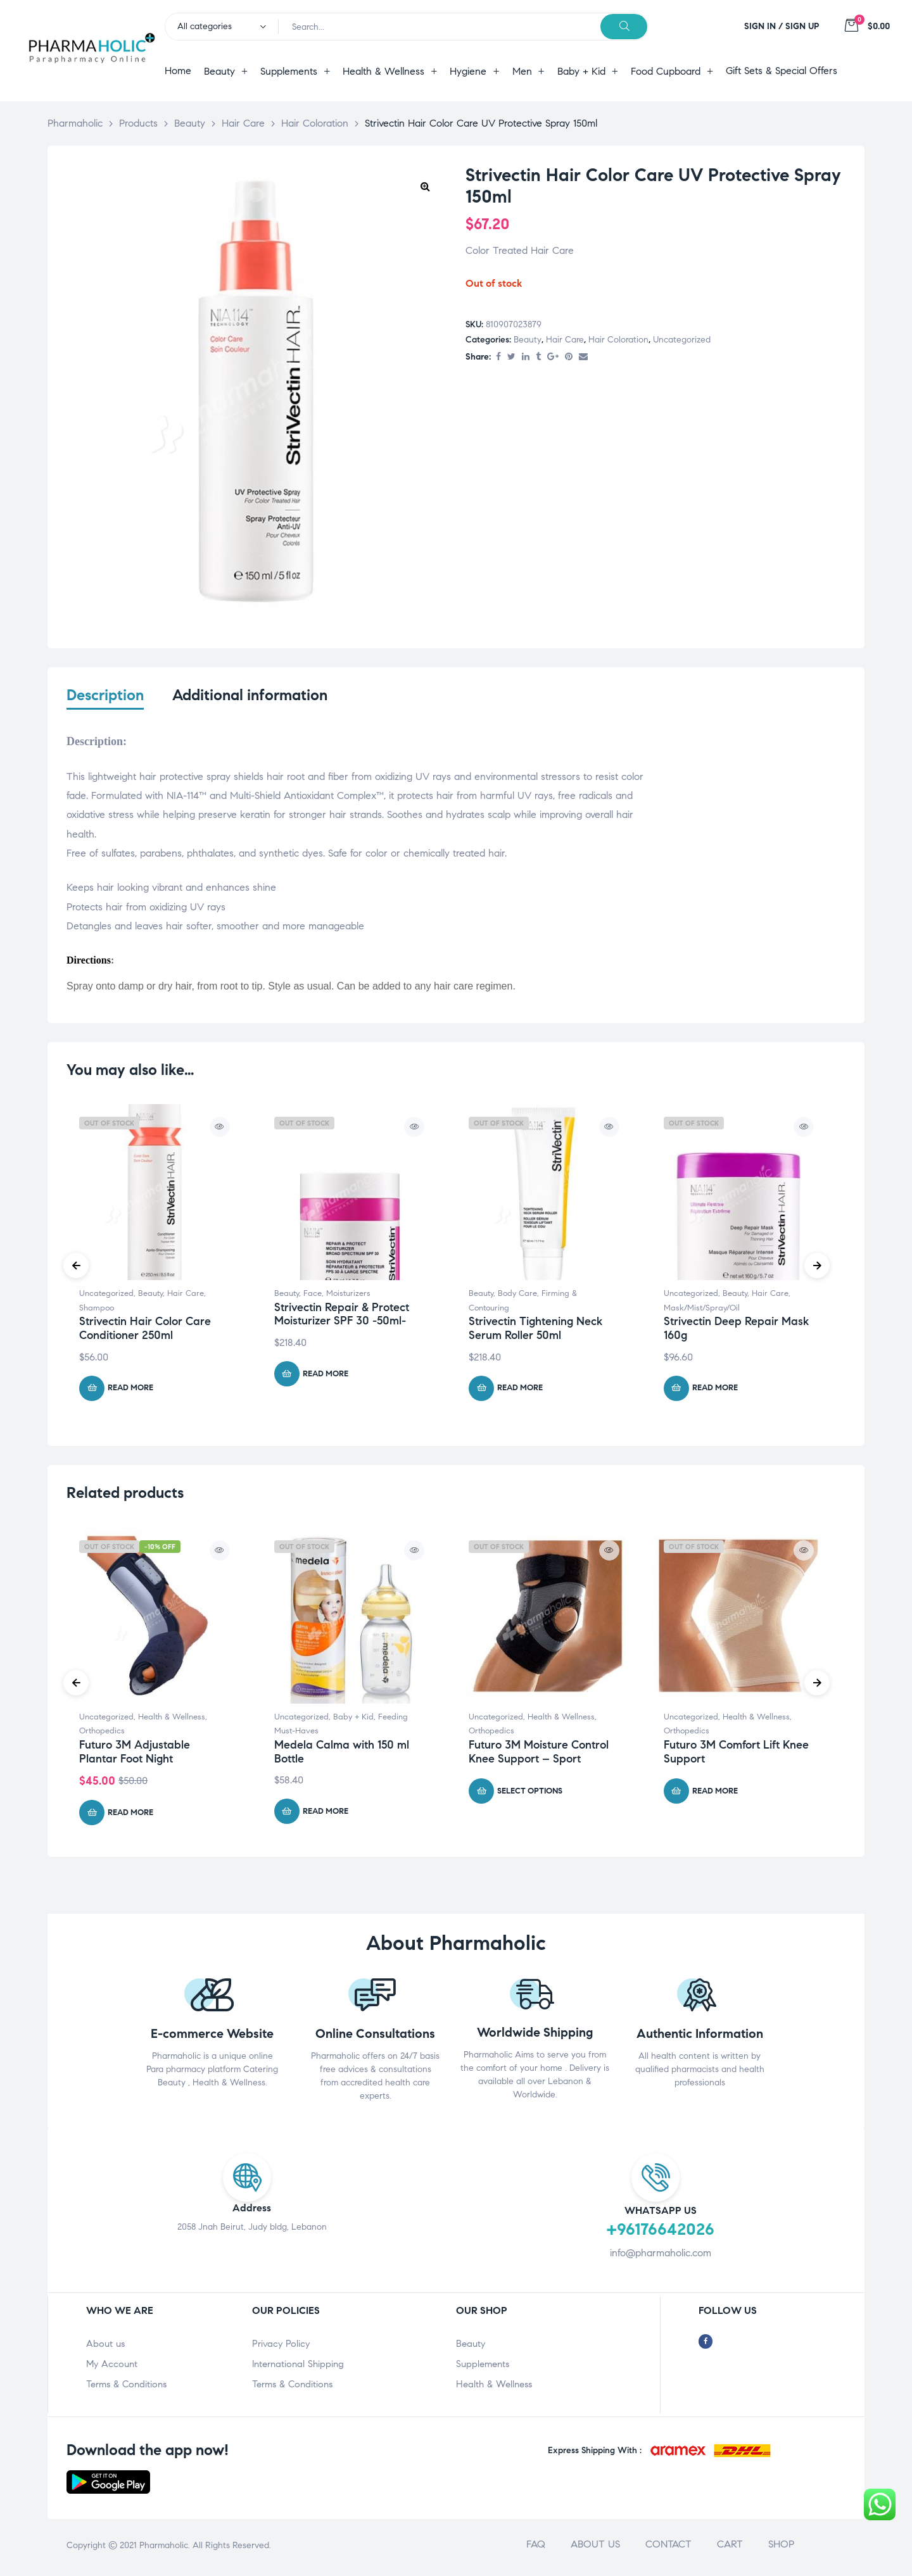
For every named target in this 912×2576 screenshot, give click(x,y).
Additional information (249, 695)
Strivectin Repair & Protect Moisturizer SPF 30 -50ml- (341, 1317)
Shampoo (96, 1311)
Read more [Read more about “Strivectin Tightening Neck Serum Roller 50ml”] (520, 1391)
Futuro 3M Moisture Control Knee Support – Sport (539, 1755)
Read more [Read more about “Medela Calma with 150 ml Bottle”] (325, 1814)
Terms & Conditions (126, 2387)
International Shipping (298, 2367)
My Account (111, 2367)
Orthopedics (102, 1734)
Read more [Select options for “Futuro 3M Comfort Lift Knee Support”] (715, 1794)
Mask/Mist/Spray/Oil (702, 1311)
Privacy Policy (281, 2347)
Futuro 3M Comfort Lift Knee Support (736, 1755)
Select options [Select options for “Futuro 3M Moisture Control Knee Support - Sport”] (529, 1794)
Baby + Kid (353, 1720)
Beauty (528, 339)
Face (312, 1296)
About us (105, 2347)
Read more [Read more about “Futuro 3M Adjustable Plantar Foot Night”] (130, 1816)
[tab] (105, 703)
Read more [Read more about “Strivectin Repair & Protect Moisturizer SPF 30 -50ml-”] (325, 1377)
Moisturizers (348, 1296)
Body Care (517, 1296)
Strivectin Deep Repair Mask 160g (736, 1332)
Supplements (482, 2367)
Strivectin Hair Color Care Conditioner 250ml (145, 1332)
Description (105, 695)
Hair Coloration (618, 339)
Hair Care (565, 339)
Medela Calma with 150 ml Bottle (341, 1755)
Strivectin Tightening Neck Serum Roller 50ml (535, 1332)
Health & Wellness (171, 1720)
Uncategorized (682, 339)
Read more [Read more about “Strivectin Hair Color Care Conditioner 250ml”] (130, 1391)
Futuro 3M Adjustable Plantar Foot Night (134, 1755)
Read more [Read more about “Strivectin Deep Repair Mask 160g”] (715, 1391)
